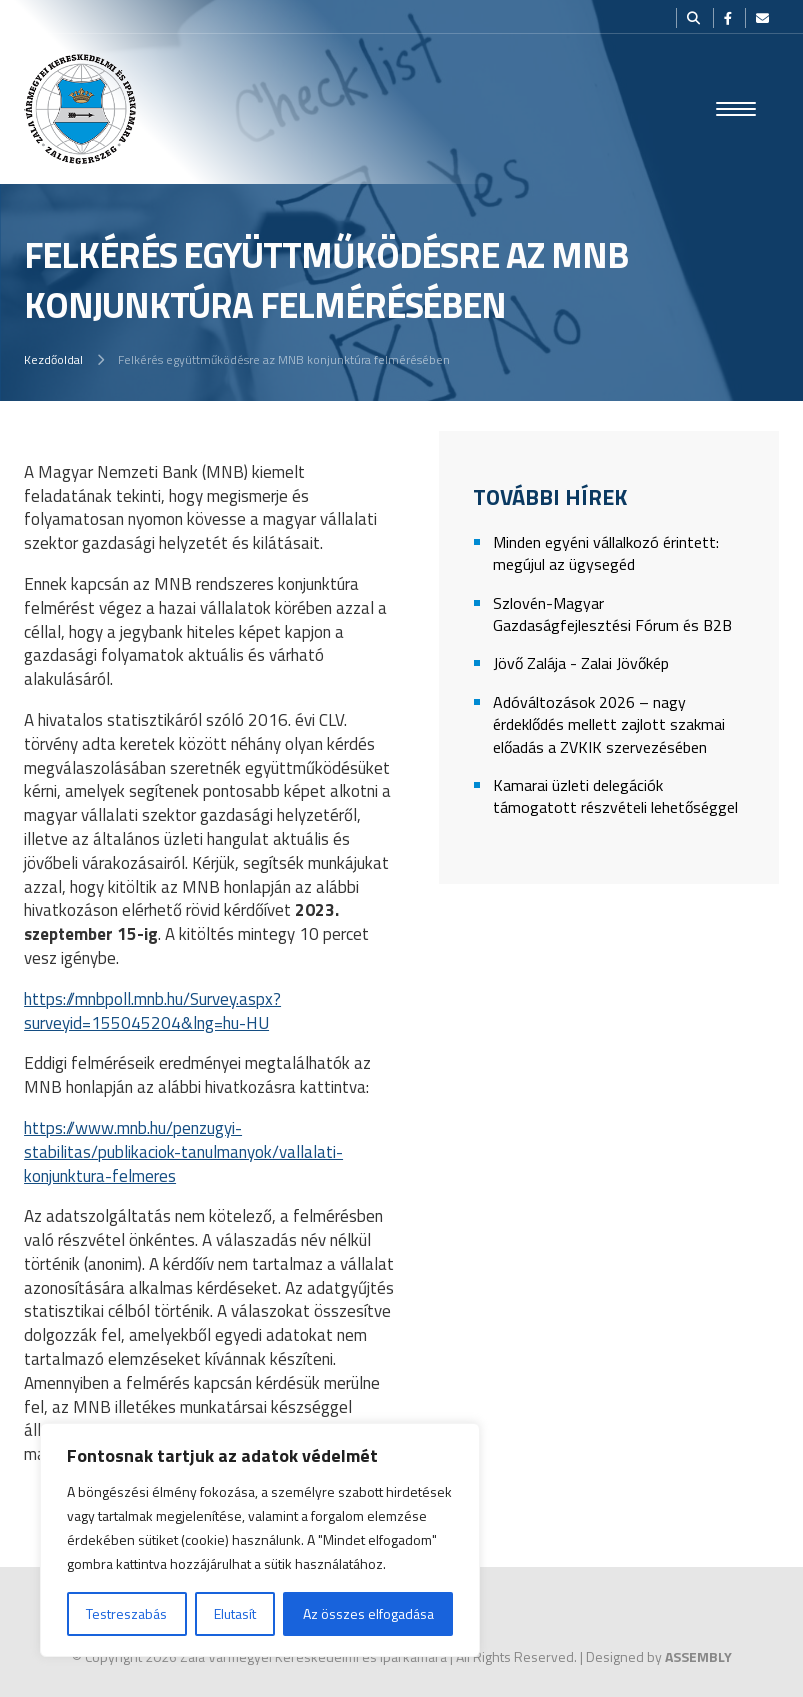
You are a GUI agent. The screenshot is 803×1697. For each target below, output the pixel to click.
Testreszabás (126, 1613)
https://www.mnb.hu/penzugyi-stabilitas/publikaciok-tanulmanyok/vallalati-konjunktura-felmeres (183, 1152)
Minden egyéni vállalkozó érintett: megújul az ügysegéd (606, 553)
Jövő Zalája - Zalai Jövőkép (581, 663)
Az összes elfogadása (368, 1613)
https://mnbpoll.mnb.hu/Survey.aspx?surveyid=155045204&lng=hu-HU (152, 1011)
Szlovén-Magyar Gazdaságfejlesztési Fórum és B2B (612, 614)
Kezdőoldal (53, 359)
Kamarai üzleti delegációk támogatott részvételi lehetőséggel (615, 796)
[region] (260, 1540)
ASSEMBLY (698, 1656)
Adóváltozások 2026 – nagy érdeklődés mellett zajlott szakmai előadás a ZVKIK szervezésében (609, 725)
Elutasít (235, 1613)
